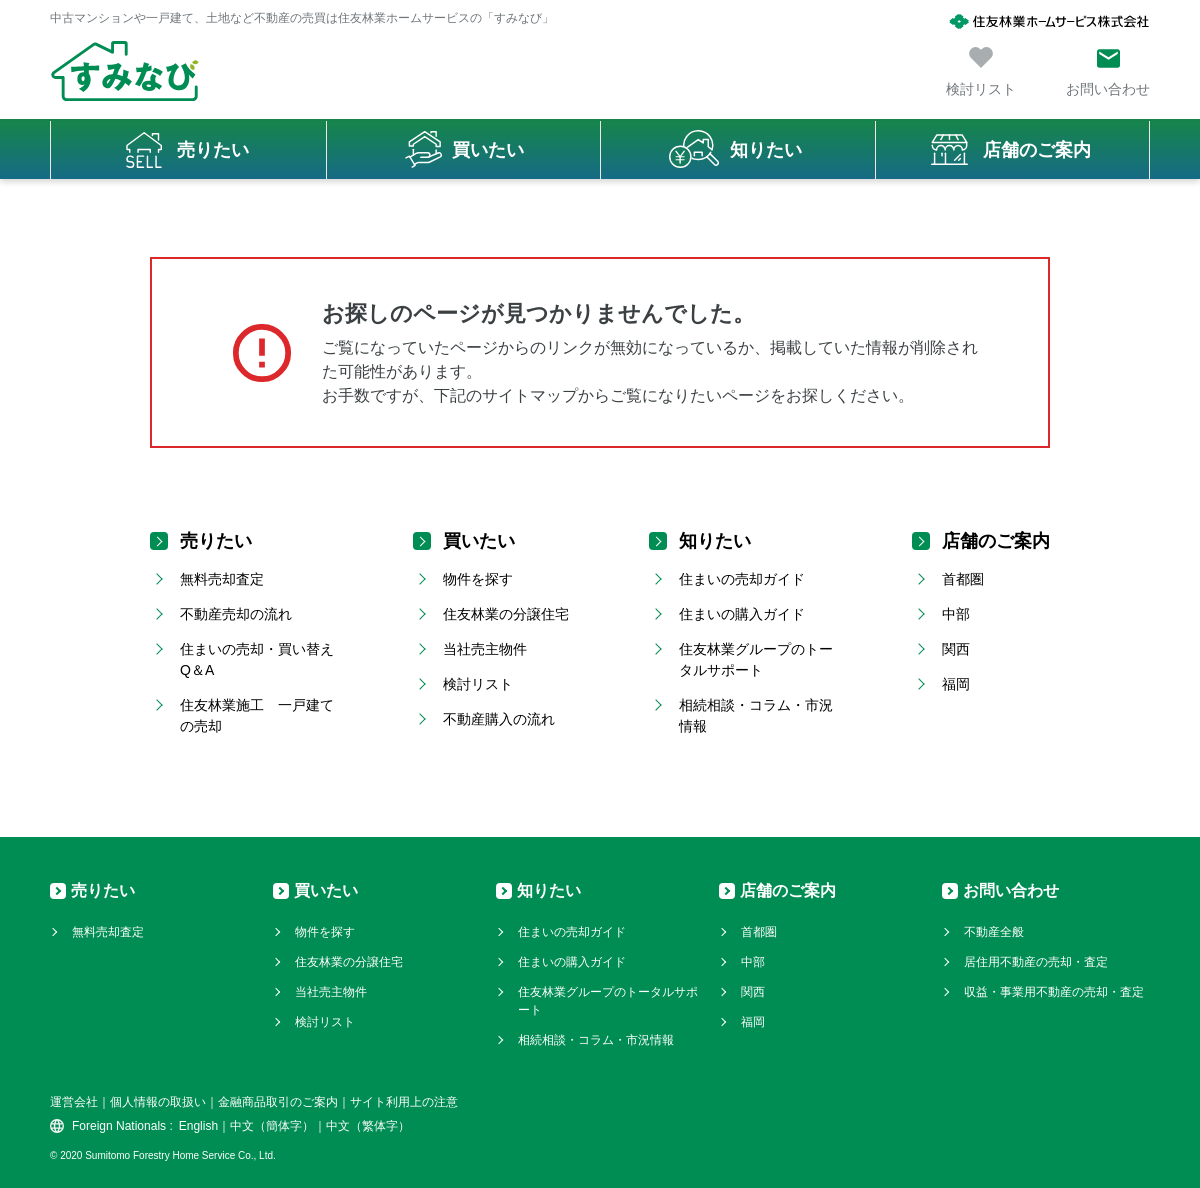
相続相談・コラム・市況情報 (756, 715)
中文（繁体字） (368, 1126)
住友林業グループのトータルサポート (756, 659)
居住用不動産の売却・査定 (1036, 962)
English (198, 1126)
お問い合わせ (1011, 890)
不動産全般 (994, 932)
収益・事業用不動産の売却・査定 (1054, 992)
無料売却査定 (222, 579)
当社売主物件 (485, 649)
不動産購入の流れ (499, 719)
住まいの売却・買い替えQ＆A (257, 659)
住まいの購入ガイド (742, 614)
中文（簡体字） (272, 1126)
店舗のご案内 (1037, 150)
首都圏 (963, 579)
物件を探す (478, 579)
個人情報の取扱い (158, 1102)
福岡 (956, 684)
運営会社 (74, 1102)
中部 (956, 614)
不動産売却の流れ (236, 614)
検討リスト (478, 684)
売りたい (213, 150)
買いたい (488, 150)
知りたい (766, 150)
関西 (956, 649)
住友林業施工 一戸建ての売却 (257, 715)
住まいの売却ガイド (742, 579)
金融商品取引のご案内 (278, 1102)
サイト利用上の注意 (404, 1102)
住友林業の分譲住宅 (506, 614)
